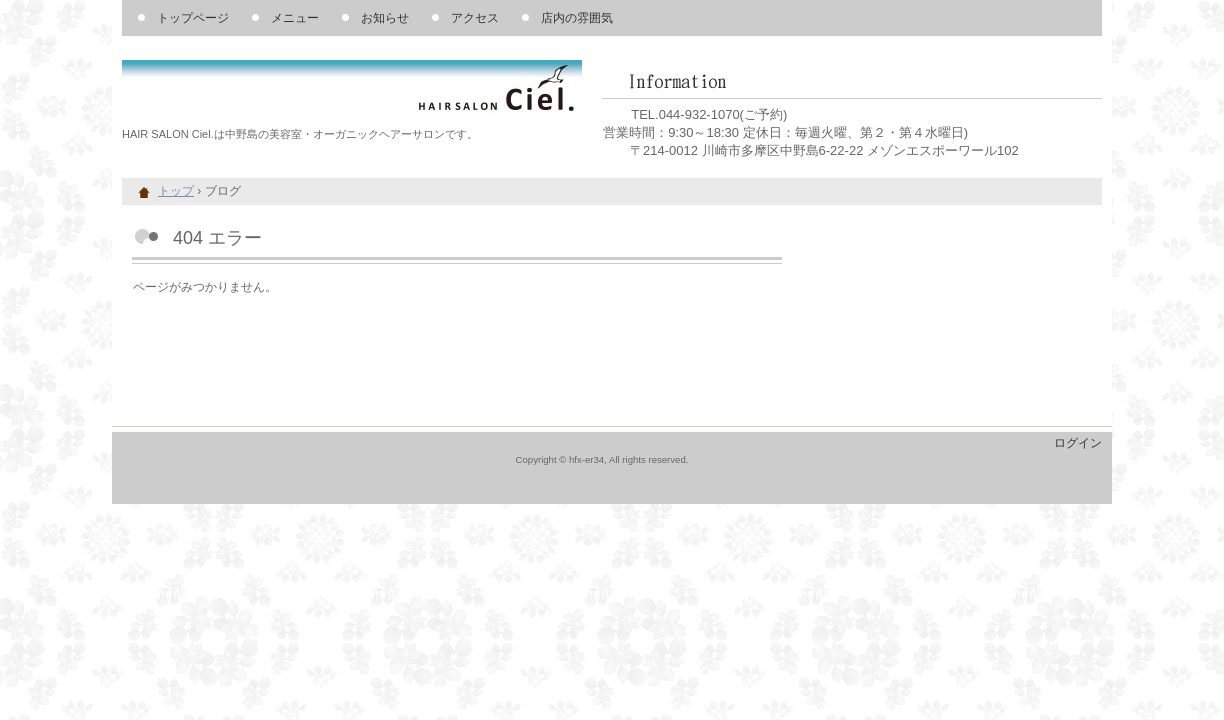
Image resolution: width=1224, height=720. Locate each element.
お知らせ (385, 18)
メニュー (295, 18)
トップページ (193, 18)
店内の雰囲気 (577, 18)
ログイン (1078, 443)
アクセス (475, 18)
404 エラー (217, 238)
